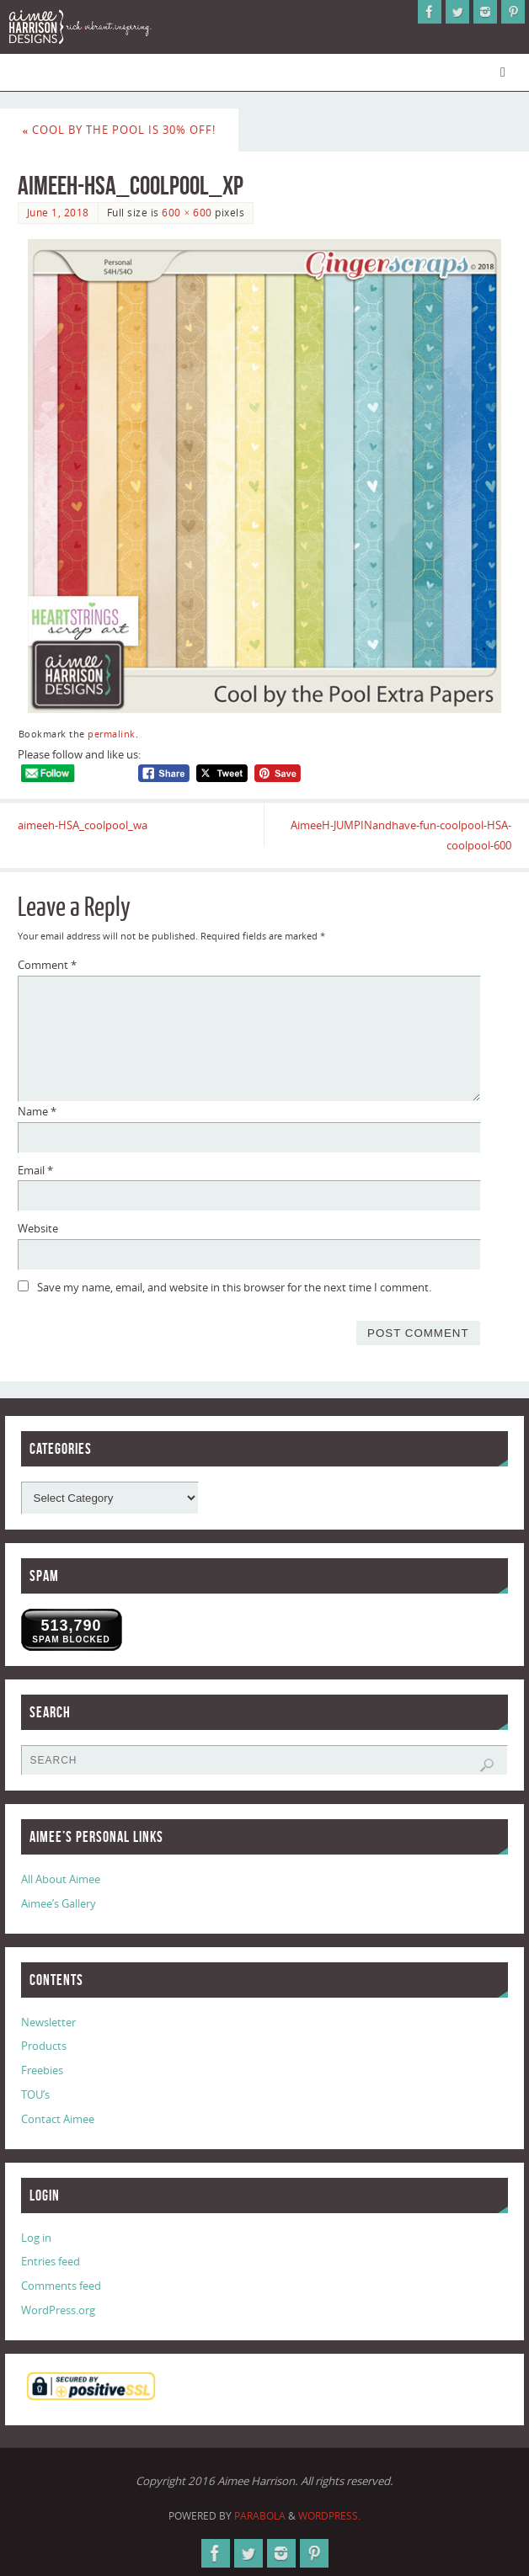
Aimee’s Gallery (58, 1903)
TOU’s (35, 2094)
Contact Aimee (57, 2118)
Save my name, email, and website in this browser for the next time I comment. (234, 1287)
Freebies (42, 2070)
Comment (47, 964)
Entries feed (50, 2261)
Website (38, 1228)
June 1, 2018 (58, 212)
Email (35, 1170)
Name (37, 1111)
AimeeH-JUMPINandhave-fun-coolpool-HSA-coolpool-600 (401, 835)
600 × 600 (186, 212)
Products (44, 2045)
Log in (36, 2237)
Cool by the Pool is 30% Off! (119, 129)
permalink (112, 733)
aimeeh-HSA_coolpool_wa (82, 825)
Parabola (260, 2516)
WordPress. (329, 2516)
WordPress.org (58, 2310)
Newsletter (48, 2022)
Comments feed (61, 2285)
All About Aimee (60, 1879)
